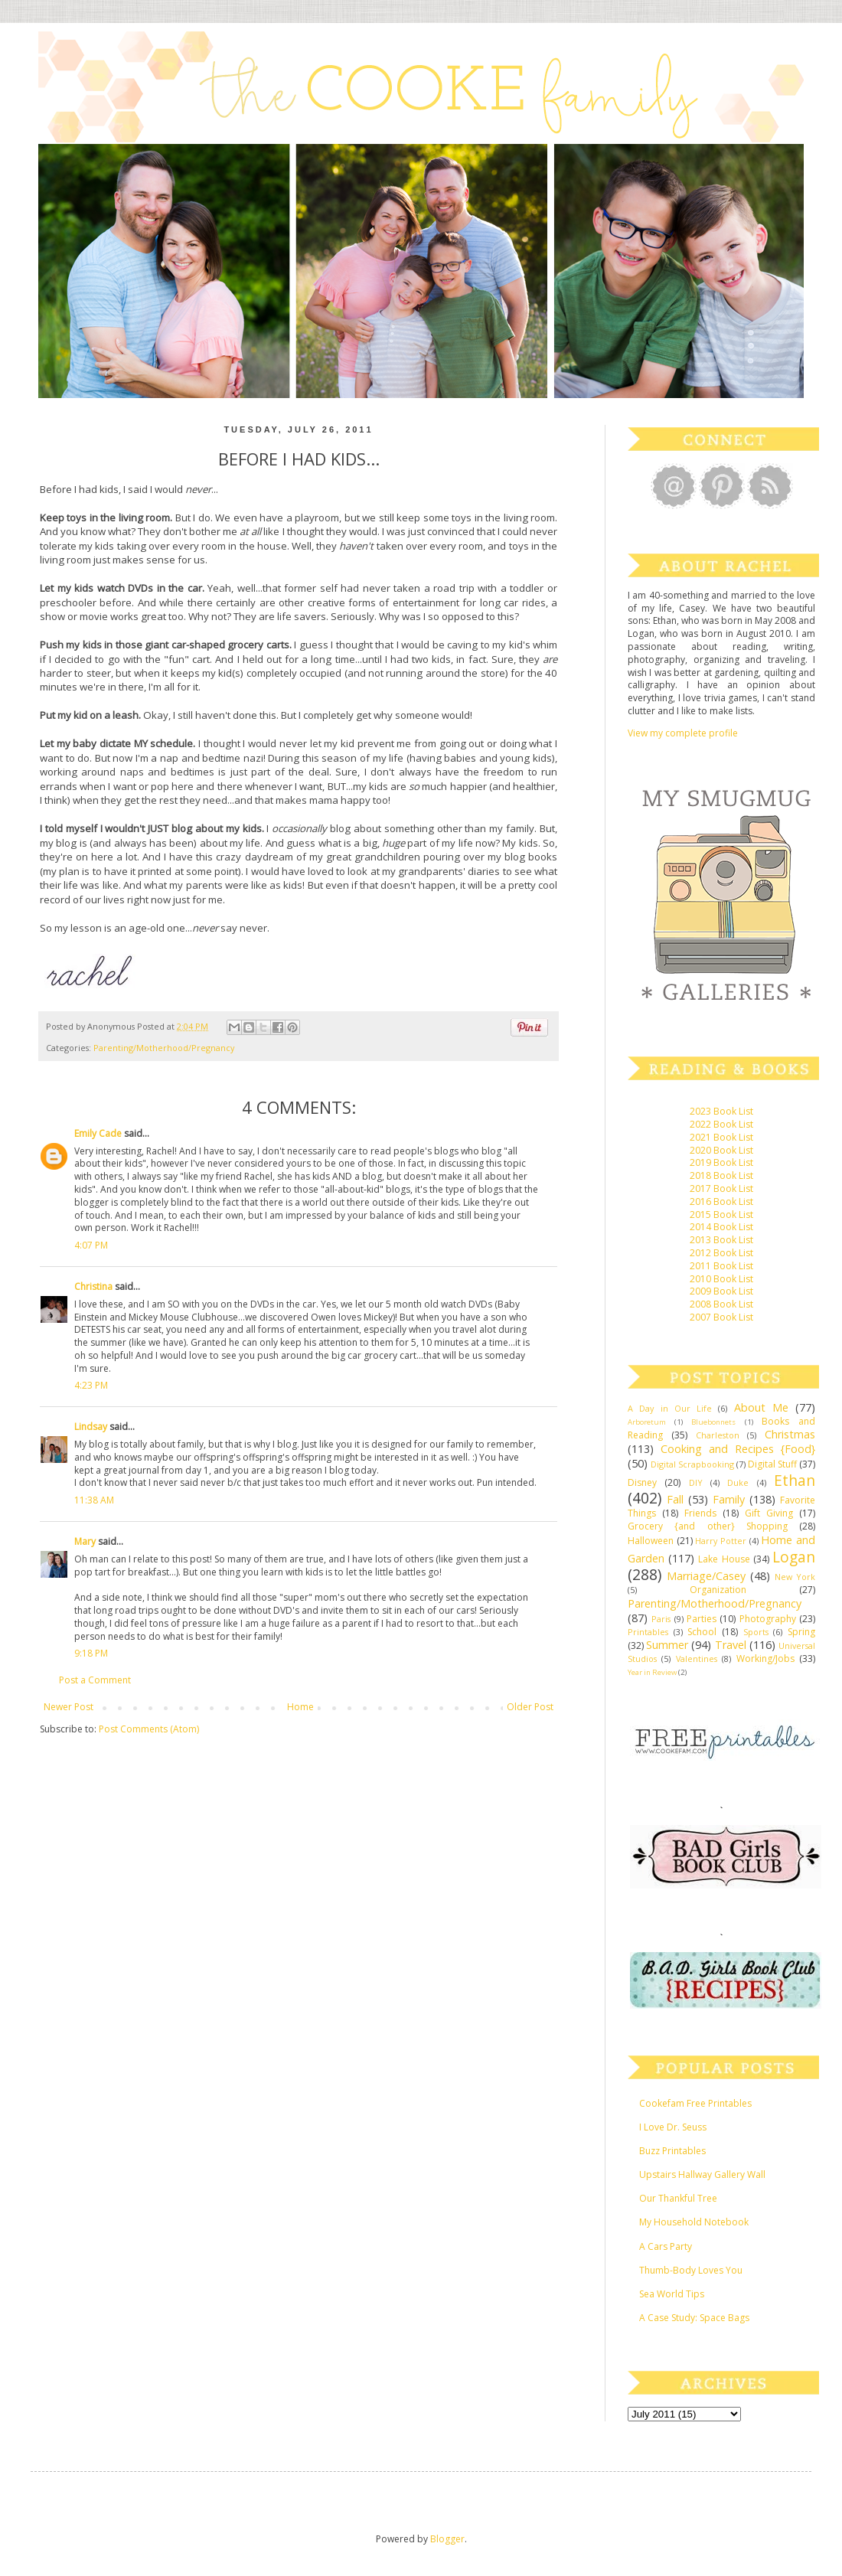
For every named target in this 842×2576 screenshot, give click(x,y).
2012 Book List (721, 1252)
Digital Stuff (772, 1464)
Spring (801, 1631)
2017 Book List (721, 1188)
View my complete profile (683, 732)
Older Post (530, 1706)
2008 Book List (721, 1304)
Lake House (723, 1559)
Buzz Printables (672, 2150)
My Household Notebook (694, 2221)
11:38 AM (94, 1500)
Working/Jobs (765, 1658)
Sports (756, 1631)
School (701, 1631)
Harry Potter (720, 1540)
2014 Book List (721, 1226)
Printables (648, 1631)
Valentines (696, 1658)
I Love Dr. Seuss (673, 2127)
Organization (718, 1589)
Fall (675, 1499)
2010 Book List (721, 1278)
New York (795, 1576)
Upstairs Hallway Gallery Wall (702, 2174)
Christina (93, 1286)
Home (300, 1706)
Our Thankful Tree (678, 2198)
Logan (793, 1556)
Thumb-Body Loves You (690, 2270)
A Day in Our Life (670, 1408)
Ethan (794, 1480)
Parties (701, 1618)
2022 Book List (721, 1124)
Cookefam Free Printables (695, 2103)
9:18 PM (91, 1653)
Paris (661, 1618)
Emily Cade (98, 1133)
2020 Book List (721, 1150)
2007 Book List (721, 1317)
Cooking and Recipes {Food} (738, 1448)
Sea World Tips (671, 2293)
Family (729, 1499)
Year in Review (652, 1672)
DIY (696, 1482)
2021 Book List (721, 1137)
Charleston (717, 1435)
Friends (700, 1513)
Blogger (447, 2538)
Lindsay (90, 1426)
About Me (761, 1407)
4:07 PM (91, 1245)
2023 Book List (721, 1111)
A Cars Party (665, 2246)
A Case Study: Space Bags (694, 2317)
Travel (730, 1644)
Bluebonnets (713, 1422)
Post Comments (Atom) (149, 1728)
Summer (667, 1644)
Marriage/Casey (706, 1576)
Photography (767, 1618)
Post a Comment (95, 1679)
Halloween (651, 1540)
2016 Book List (721, 1201)
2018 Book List (721, 1175)
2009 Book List (721, 1291)
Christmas (790, 1434)
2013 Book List (721, 1239)
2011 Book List (721, 1265)
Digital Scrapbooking (692, 1464)
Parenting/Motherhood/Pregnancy (163, 1047)
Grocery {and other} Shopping (708, 1526)
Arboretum (647, 1422)
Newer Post (68, 1706)
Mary (85, 1541)
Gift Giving (769, 1513)
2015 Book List (721, 1214)
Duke (738, 1482)
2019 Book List (721, 1162)
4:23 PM (91, 1385)
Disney (642, 1482)
